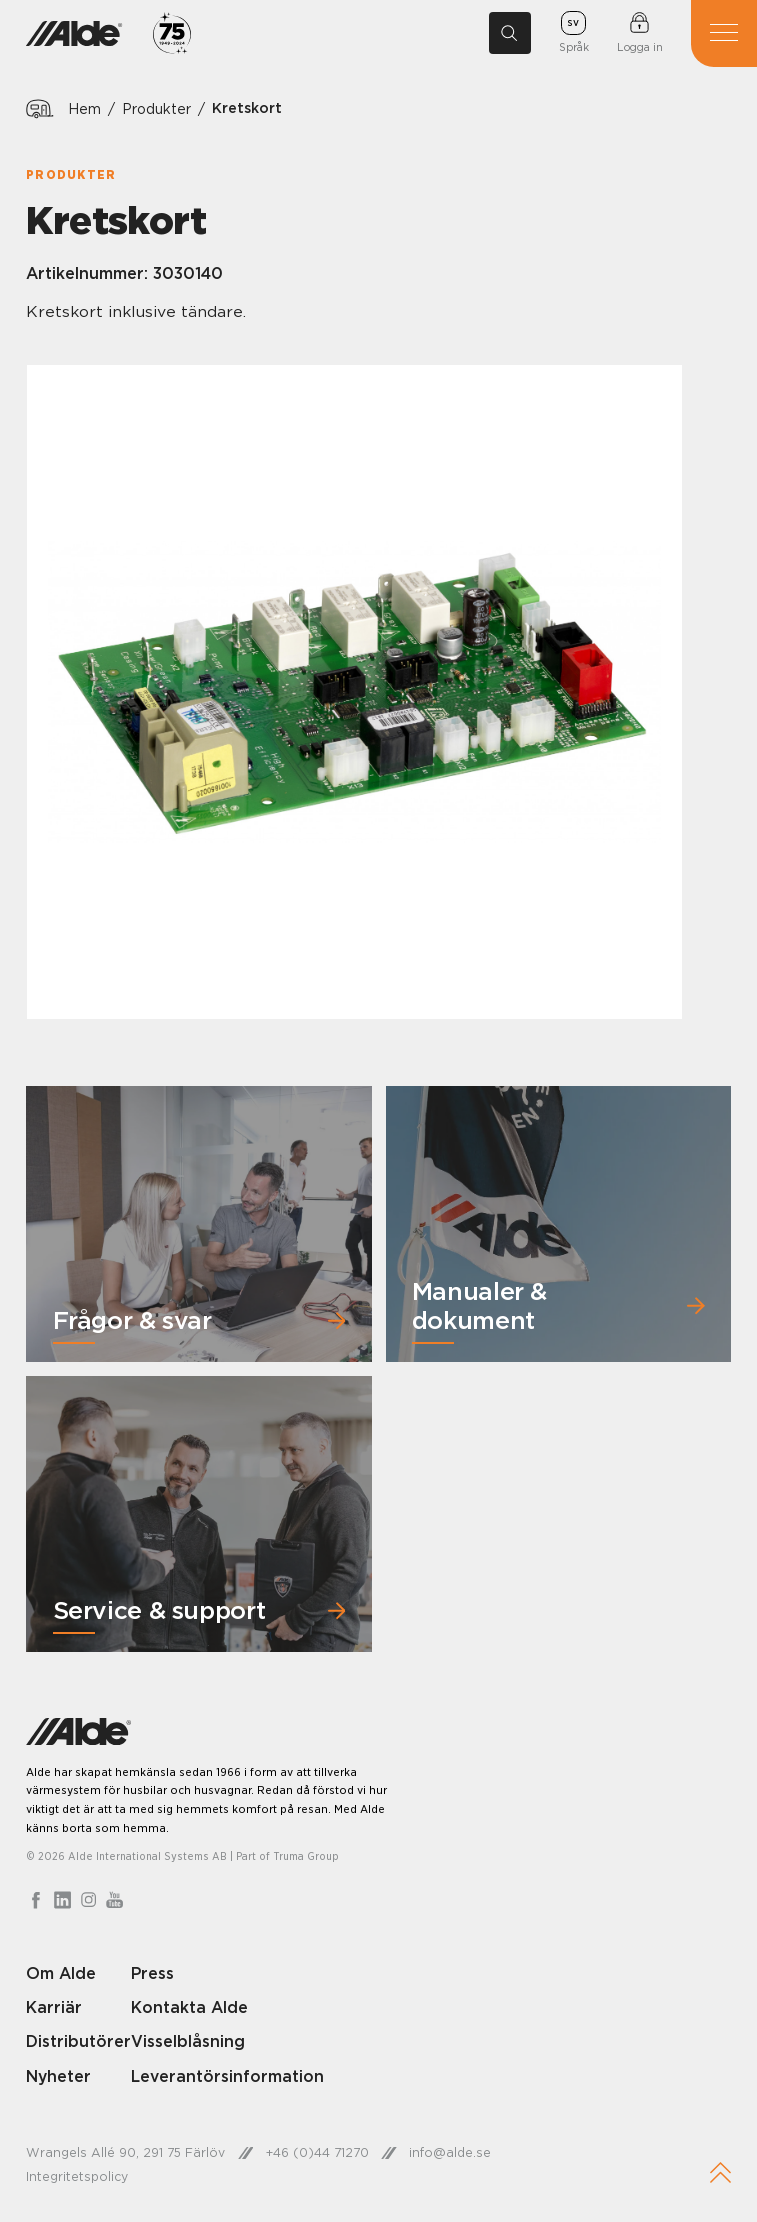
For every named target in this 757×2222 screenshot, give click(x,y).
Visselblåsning (188, 2041)
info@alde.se (450, 2152)
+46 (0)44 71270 (317, 2152)
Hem (84, 108)
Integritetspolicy (77, 2176)
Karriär (54, 2007)
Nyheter (58, 2076)
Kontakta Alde (189, 2007)
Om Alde (61, 1973)
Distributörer (78, 2041)
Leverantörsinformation (227, 2076)
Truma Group (306, 1856)
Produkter (156, 108)
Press (152, 1973)
